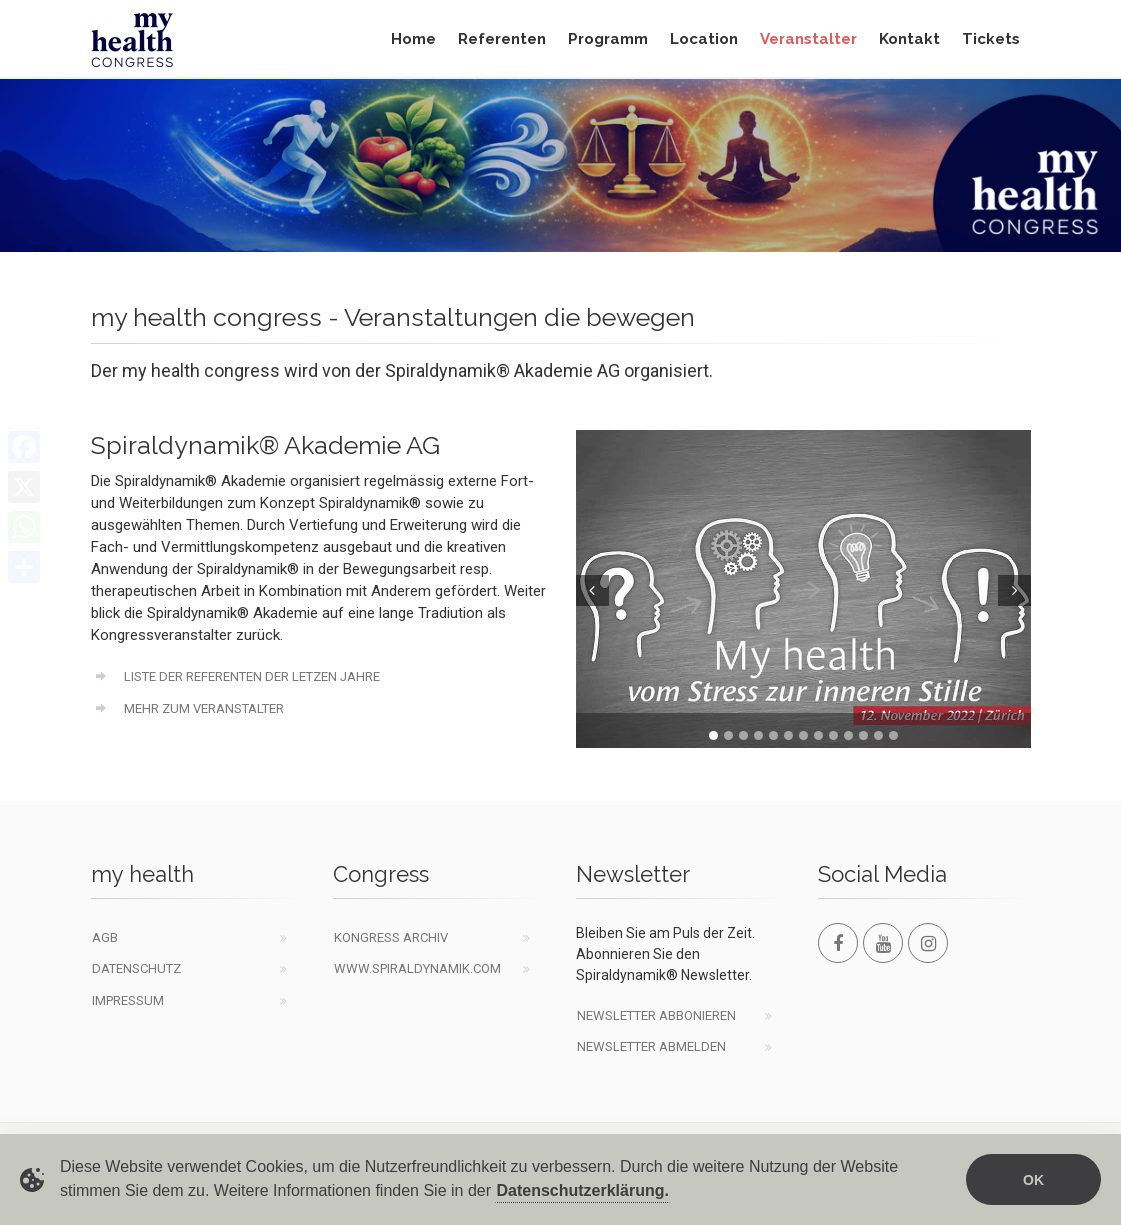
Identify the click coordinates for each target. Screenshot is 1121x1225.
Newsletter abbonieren (656, 1015)
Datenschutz (136, 968)
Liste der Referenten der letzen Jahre (236, 676)
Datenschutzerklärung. (582, 1191)
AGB (105, 937)
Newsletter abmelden (651, 1046)
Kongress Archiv (391, 937)
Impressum (128, 1000)
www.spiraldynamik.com (417, 968)
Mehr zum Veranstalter (188, 708)
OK (1033, 1182)
